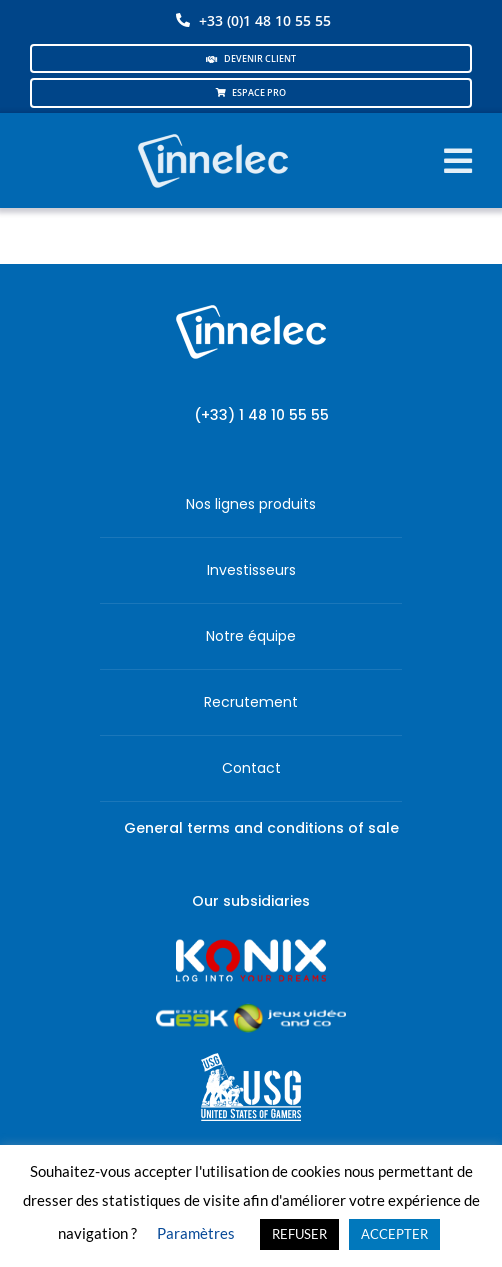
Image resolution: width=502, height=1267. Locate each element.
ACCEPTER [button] (394, 1234)
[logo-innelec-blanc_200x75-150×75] (212, 130)
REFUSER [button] (299, 1234)
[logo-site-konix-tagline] (251, 945)
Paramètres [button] (196, 1233)
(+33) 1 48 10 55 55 (261, 415)
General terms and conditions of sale (261, 828)
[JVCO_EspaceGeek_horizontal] (251, 1010)
